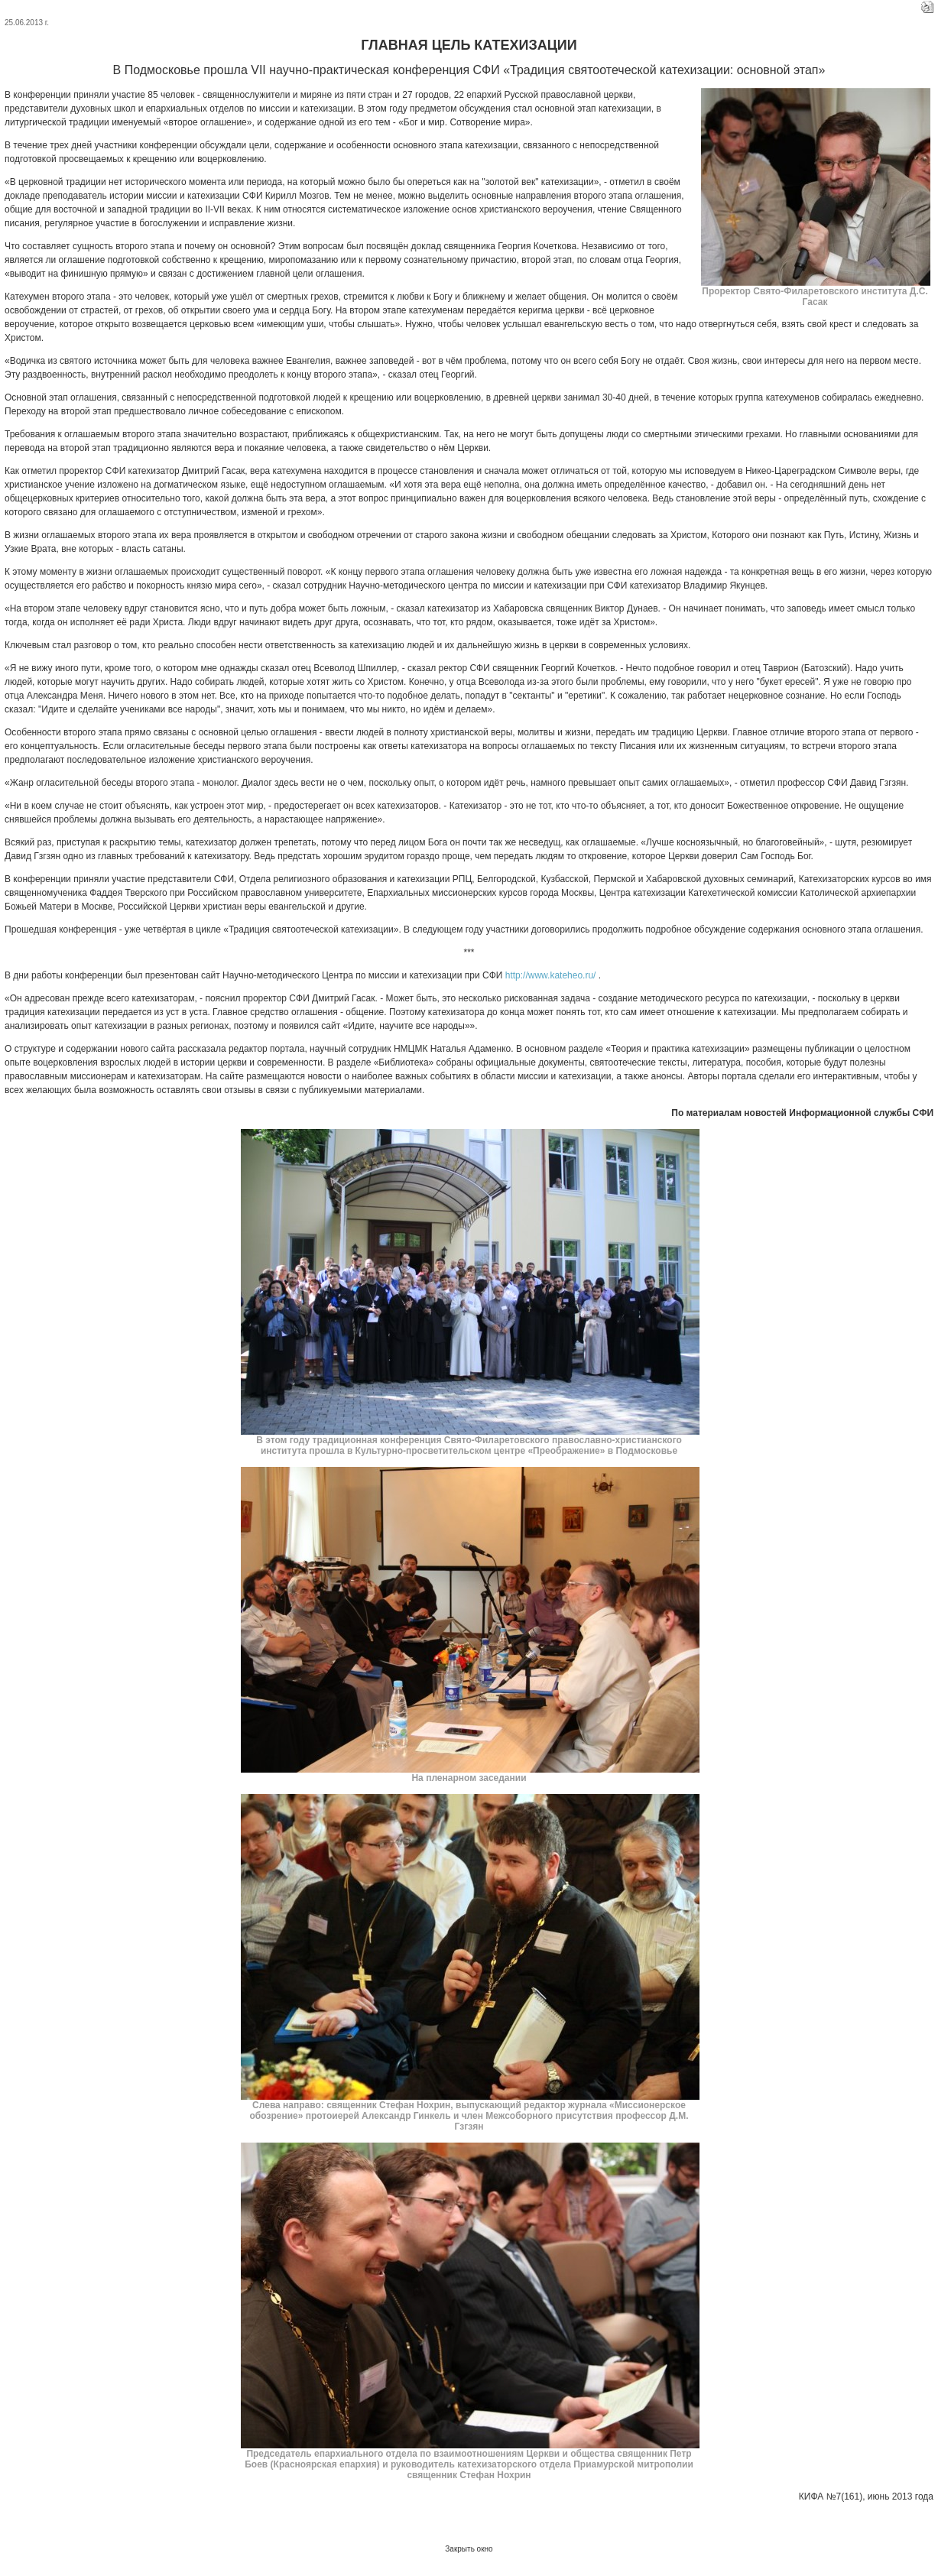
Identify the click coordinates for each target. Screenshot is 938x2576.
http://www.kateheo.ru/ (550, 975)
